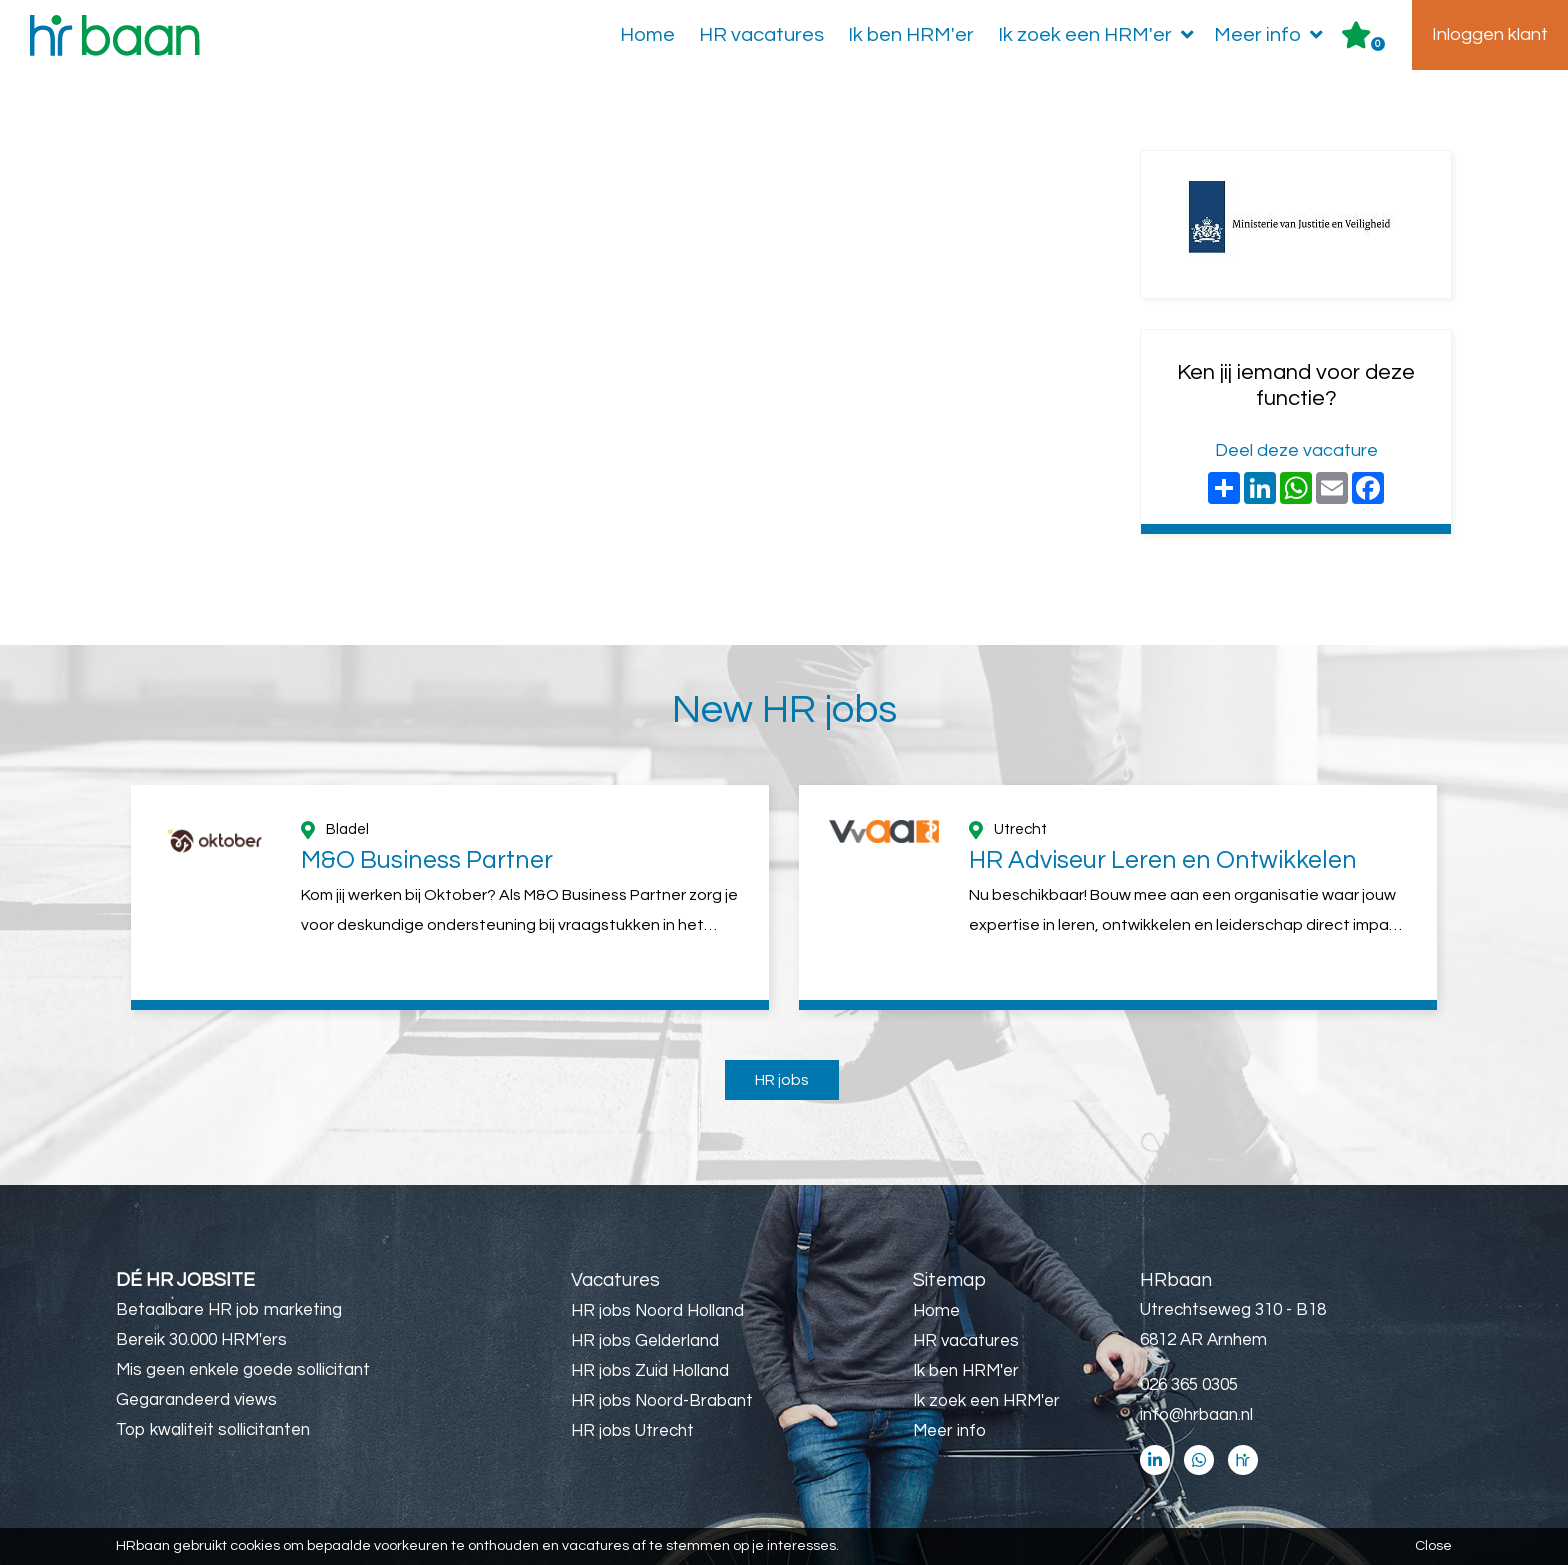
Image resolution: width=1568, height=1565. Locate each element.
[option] (450, 897)
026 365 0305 (1189, 1385)
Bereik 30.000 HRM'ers (201, 1340)
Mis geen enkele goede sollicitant (243, 1370)
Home (647, 35)
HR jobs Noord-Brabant (662, 1401)
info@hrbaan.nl (1196, 1415)
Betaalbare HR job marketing (229, 1310)
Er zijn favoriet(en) (1378, 44)
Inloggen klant (1490, 34)
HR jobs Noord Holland (657, 1311)
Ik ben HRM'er (911, 35)
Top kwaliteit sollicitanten (213, 1430)
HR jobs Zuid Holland (650, 1371)
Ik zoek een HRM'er (1100, 35)
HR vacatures (761, 35)
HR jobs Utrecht (632, 1431)
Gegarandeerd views (196, 1400)
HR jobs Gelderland (645, 1341)
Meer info (1272, 35)
